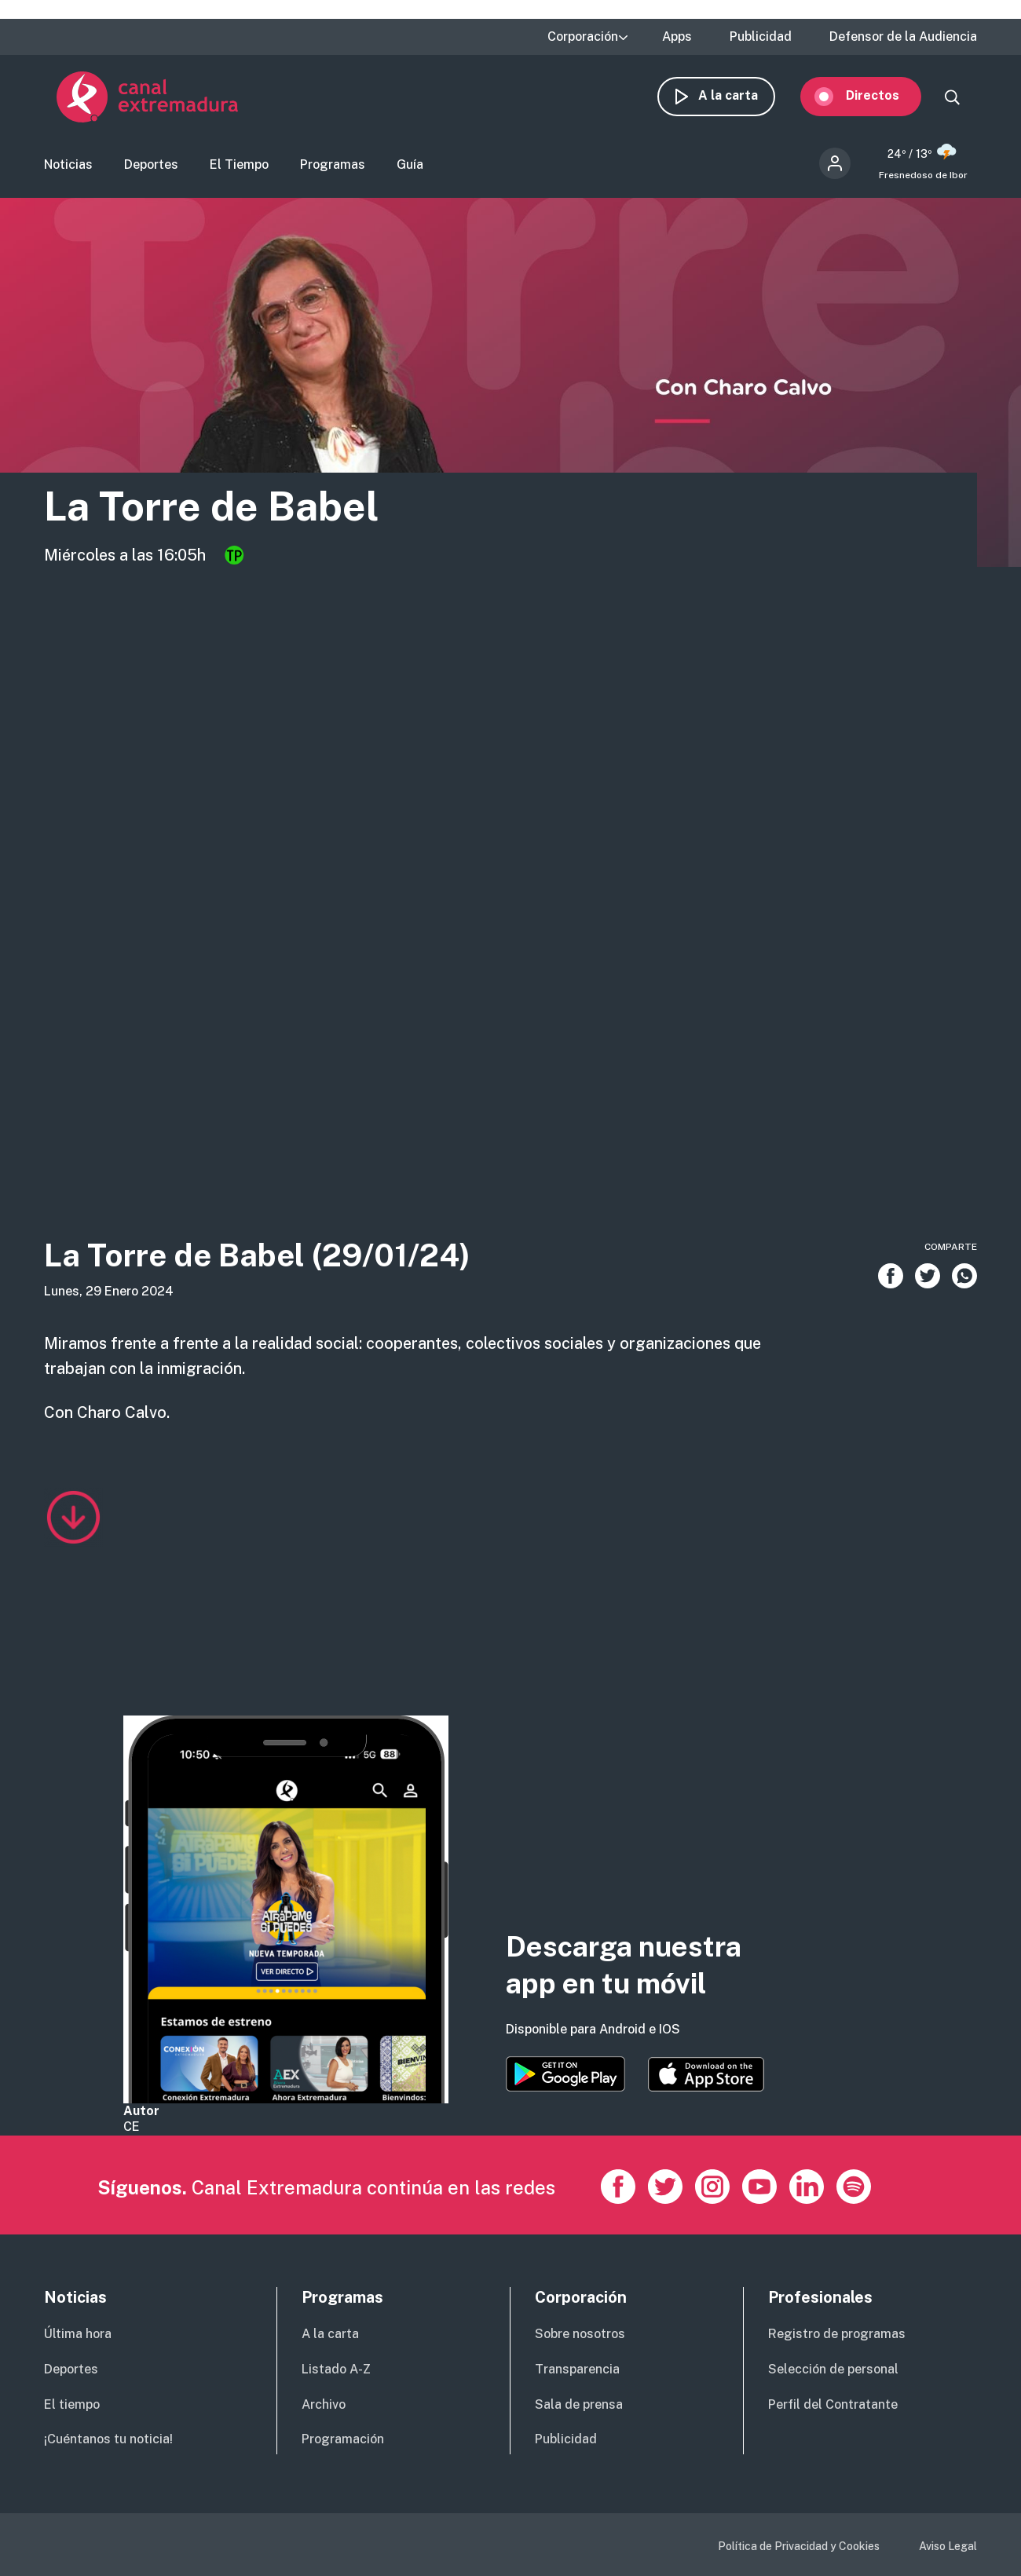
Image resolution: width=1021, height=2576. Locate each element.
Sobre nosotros (580, 2333)
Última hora (78, 2333)
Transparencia (577, 2369)
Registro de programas (837, 2333)
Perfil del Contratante (833, 2404)
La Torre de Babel (238, 512)
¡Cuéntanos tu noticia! (108, 2439)
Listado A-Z (336, 2369)
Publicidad (761, 37)
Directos (885, 100)
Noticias (68, 169)
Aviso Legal (948, 2546)
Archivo (324, 2404)
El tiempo (72, 2404)
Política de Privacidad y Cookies (799, 2546)
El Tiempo (239, 169)
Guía (410, 169)
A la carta (740, 100)
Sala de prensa (579, 2404)
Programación (343, 2439)
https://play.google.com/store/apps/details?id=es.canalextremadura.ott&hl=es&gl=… (565, 2074)
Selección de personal (833, 2369)
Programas (332, 169)
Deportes (151, 169)
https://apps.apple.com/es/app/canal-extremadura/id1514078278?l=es (706, 2074)
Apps (677, 37)
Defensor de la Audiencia (903, 37)
